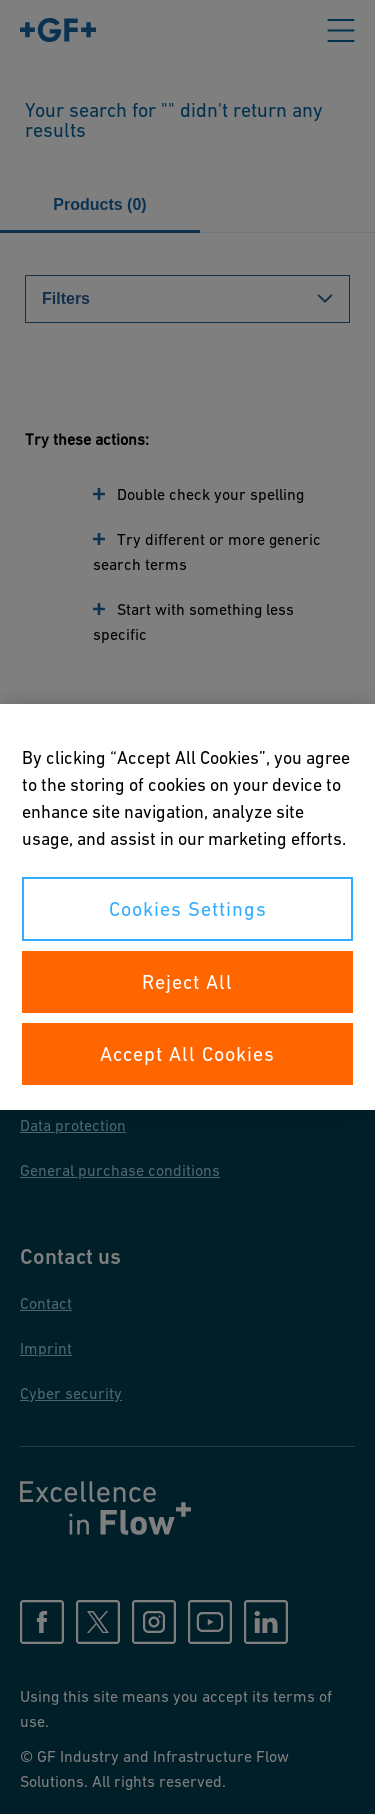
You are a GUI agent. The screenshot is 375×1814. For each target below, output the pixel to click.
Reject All (187, 982)
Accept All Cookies (187, 1054)
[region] (187, 907)
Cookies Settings (188, 909)
